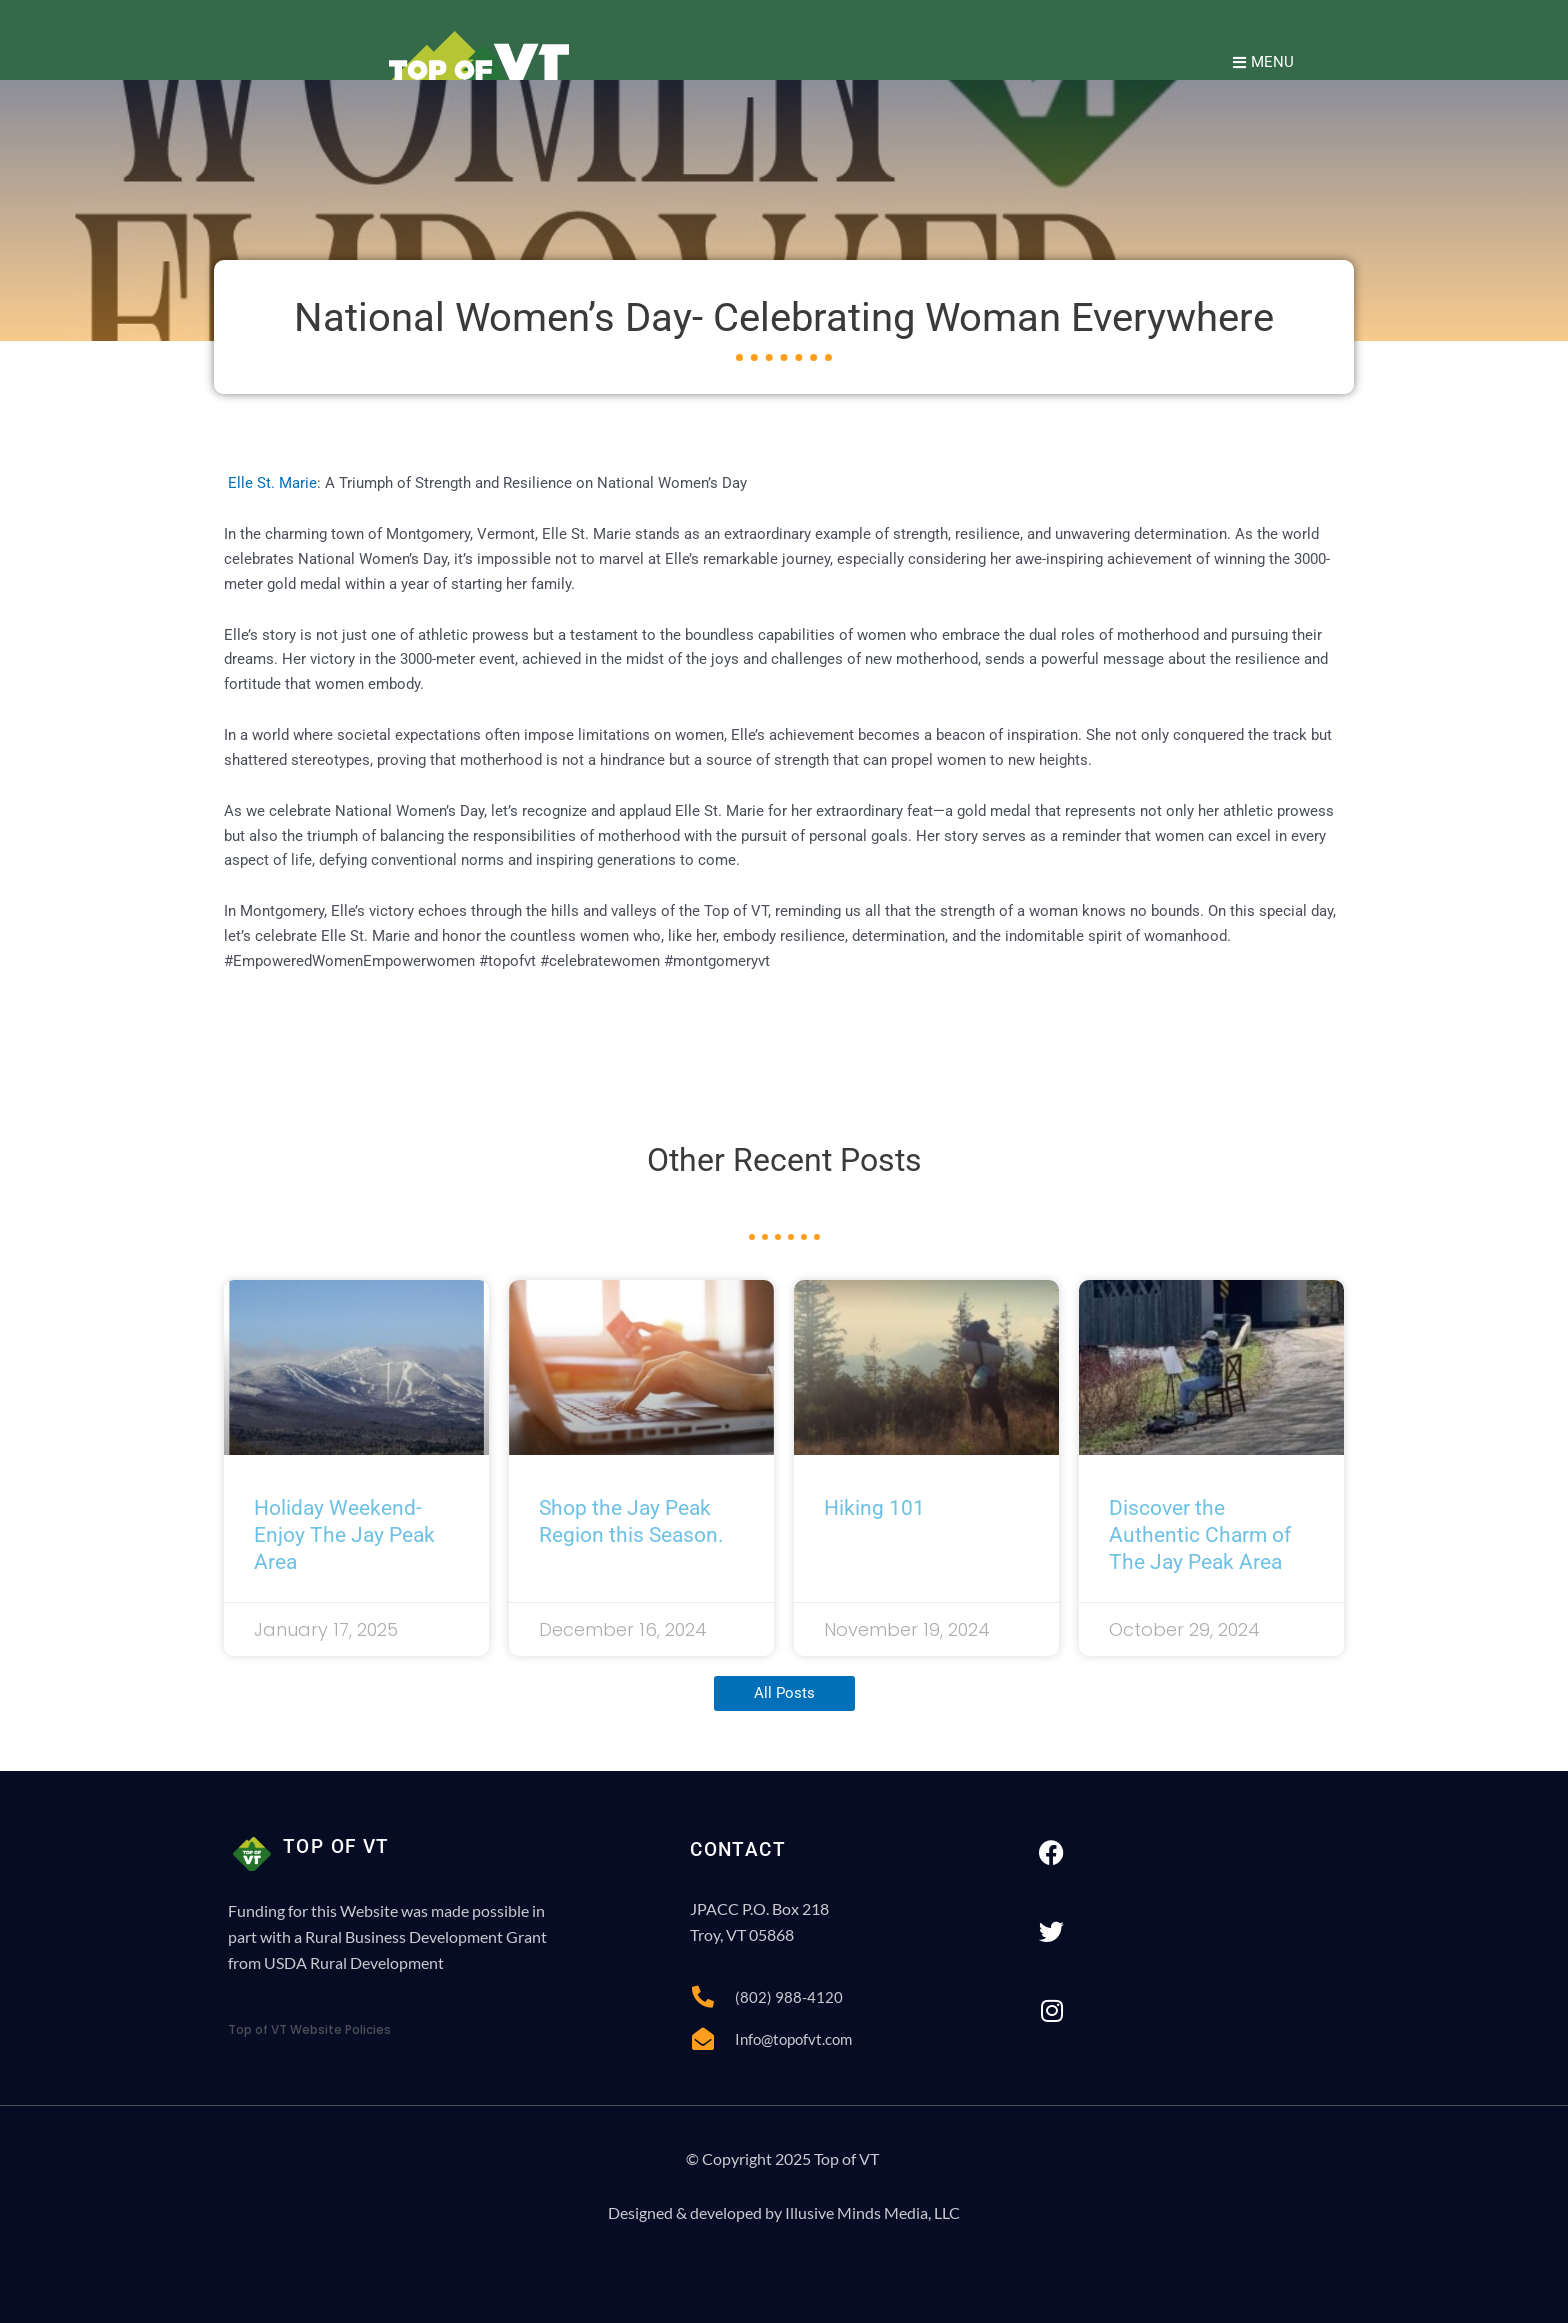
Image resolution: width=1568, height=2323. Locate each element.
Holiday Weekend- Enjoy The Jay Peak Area (344, 1535)
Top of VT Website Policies (309, 2029)
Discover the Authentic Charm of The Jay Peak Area (1200, 1535)
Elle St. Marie (270, 483)
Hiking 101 (874, 1508)
